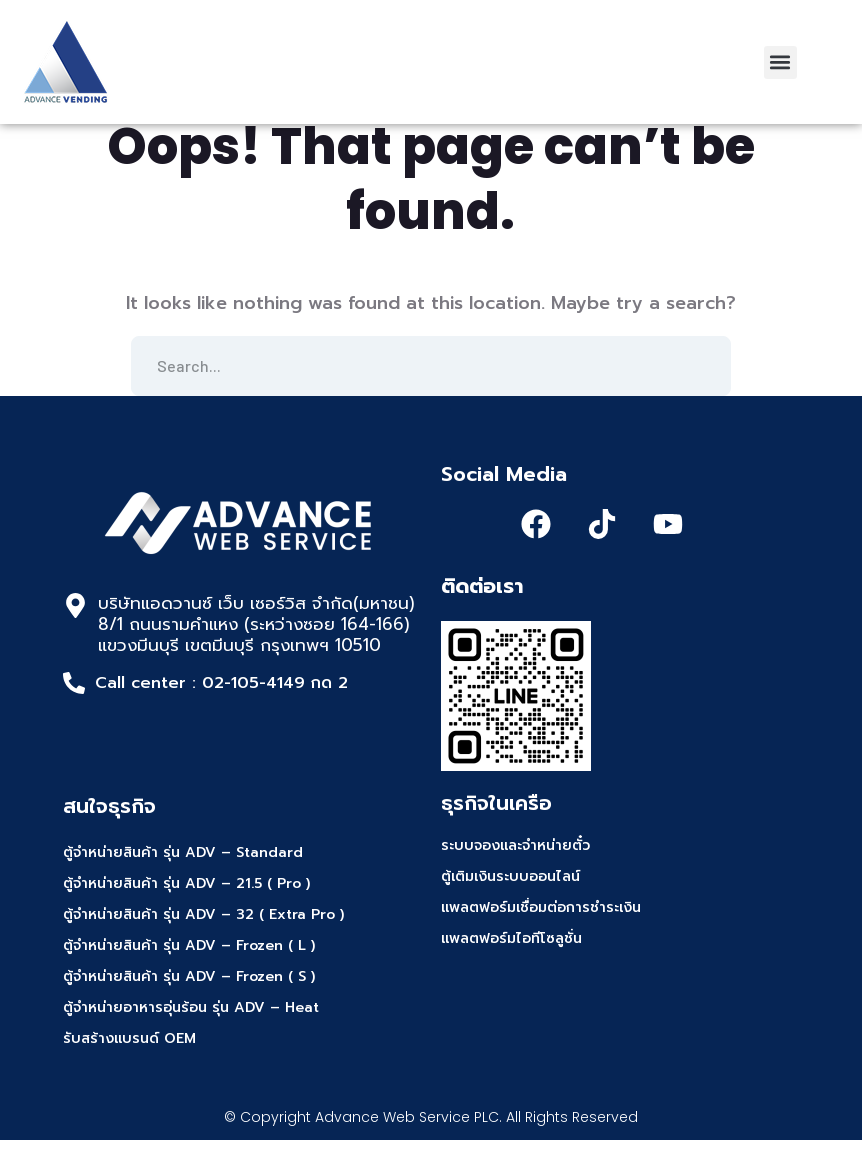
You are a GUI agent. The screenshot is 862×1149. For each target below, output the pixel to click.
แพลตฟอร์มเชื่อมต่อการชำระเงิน (541, 917)
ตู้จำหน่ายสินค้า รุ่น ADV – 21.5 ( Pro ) (186, 892)
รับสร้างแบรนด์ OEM (129, 1047)
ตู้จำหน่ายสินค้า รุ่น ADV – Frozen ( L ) (189, 954)
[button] (780, 62)
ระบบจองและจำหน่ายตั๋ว (515, 855)
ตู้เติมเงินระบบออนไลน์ (510, 886)
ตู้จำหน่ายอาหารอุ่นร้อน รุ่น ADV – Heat (191, 1016)
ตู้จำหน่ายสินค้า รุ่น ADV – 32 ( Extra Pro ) (203, 923)
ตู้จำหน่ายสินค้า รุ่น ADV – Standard (183, 861)
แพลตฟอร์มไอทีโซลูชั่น (511, 948)
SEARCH (701, 375)
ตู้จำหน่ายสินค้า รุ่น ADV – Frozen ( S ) (189, 985)
